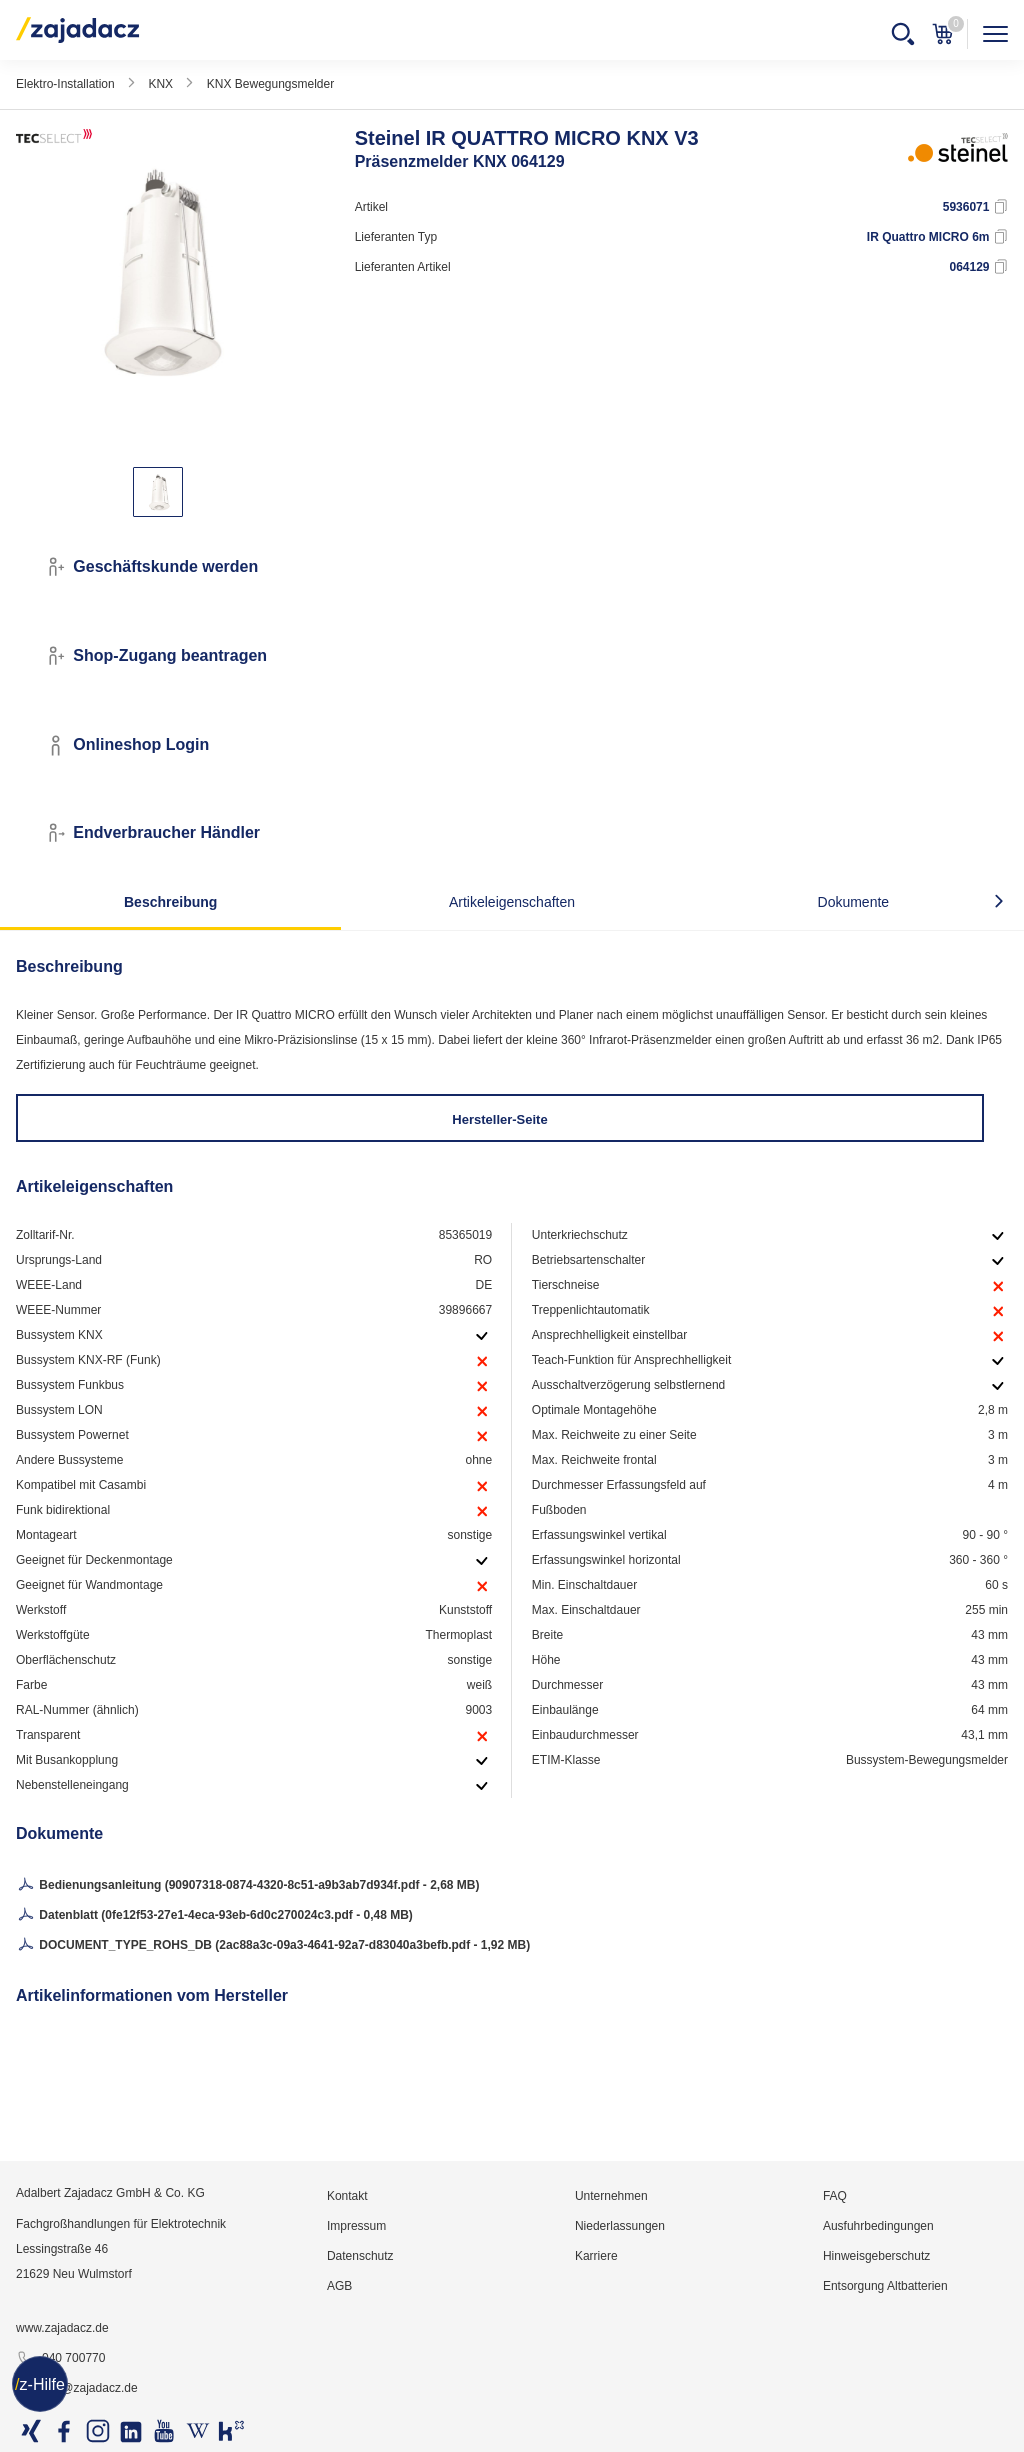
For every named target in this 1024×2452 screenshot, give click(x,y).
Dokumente (854, 902)
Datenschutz (360, 2256)
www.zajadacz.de (62, 2328)
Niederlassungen (620, 2226)
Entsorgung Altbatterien (885, 2286)
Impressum (356, 2226)
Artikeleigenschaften (512, 902)
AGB (339, 2286)
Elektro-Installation (65, 84)
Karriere (596, 2256)
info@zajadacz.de (77, 2389)
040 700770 (60, 2359)
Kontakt (347, 2196)
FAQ (835, 2196)
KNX (160, 84)
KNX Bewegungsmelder (270, 84)
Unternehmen (611, 2196)
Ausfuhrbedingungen (878, 2226)
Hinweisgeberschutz (876, 2256)
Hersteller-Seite (499, 1119)
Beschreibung (170, 902)
